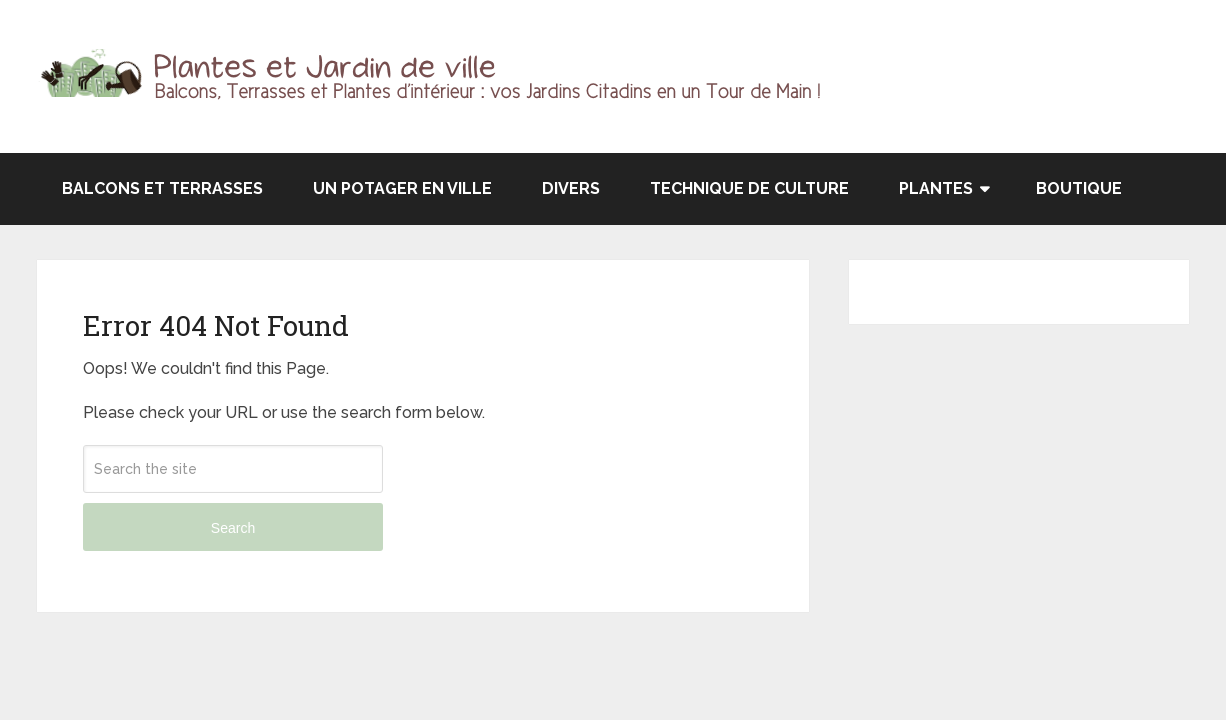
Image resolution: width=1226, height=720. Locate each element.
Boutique (1079, 188)
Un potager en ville (402, 188)
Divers (571, 188)
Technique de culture (749, 188)
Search (233, 528)
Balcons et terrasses (162, 188)
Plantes (936, 188)
